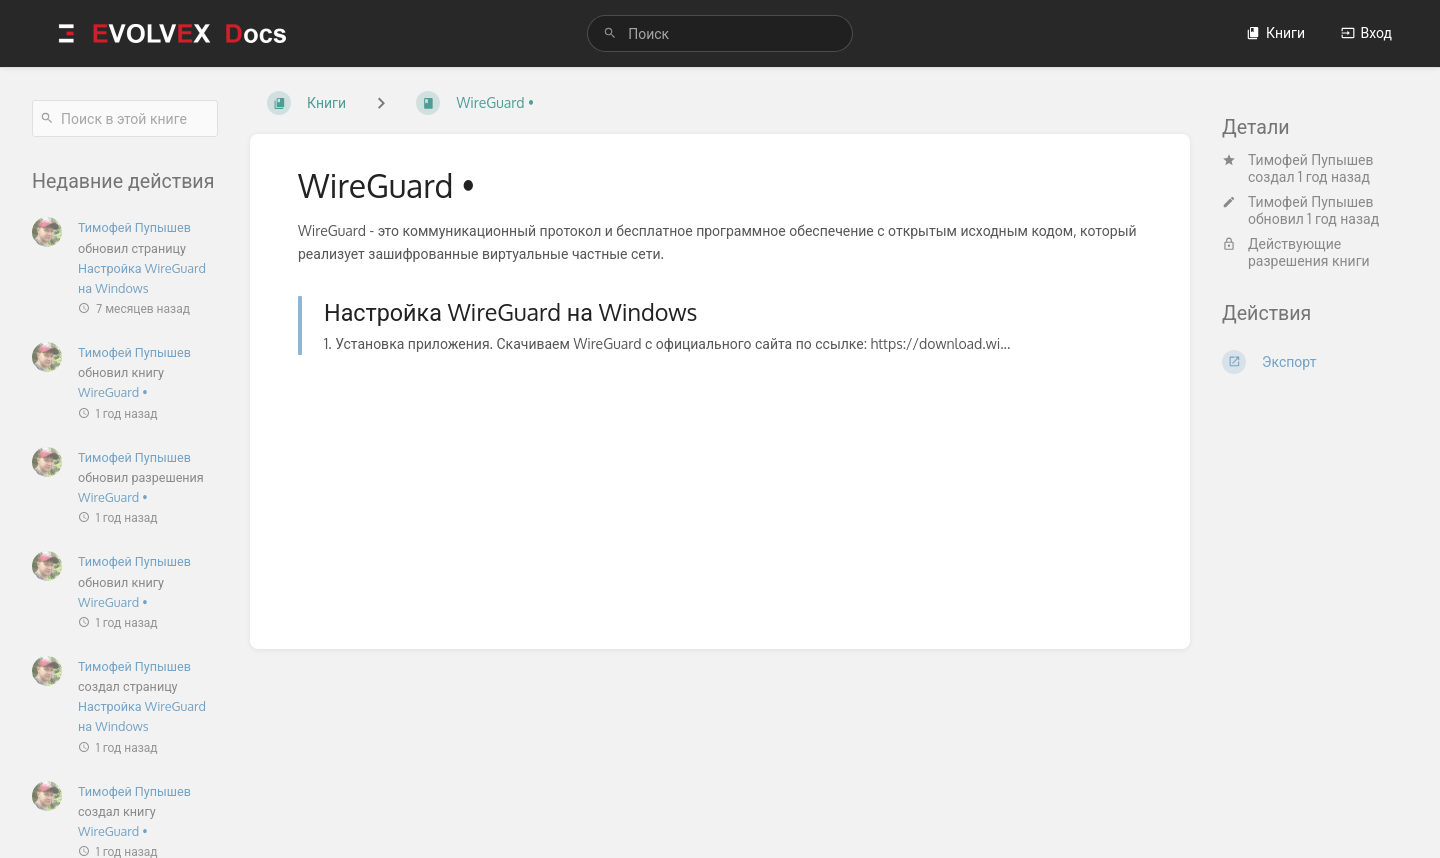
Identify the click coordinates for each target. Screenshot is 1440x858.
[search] (720, 33)
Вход (1366, 32)
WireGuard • (113, 392)
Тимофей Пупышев (1311, 159)
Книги (1275, 32)
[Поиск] (610, 33)
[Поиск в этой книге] (125, 118)
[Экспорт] (1315, 362)
